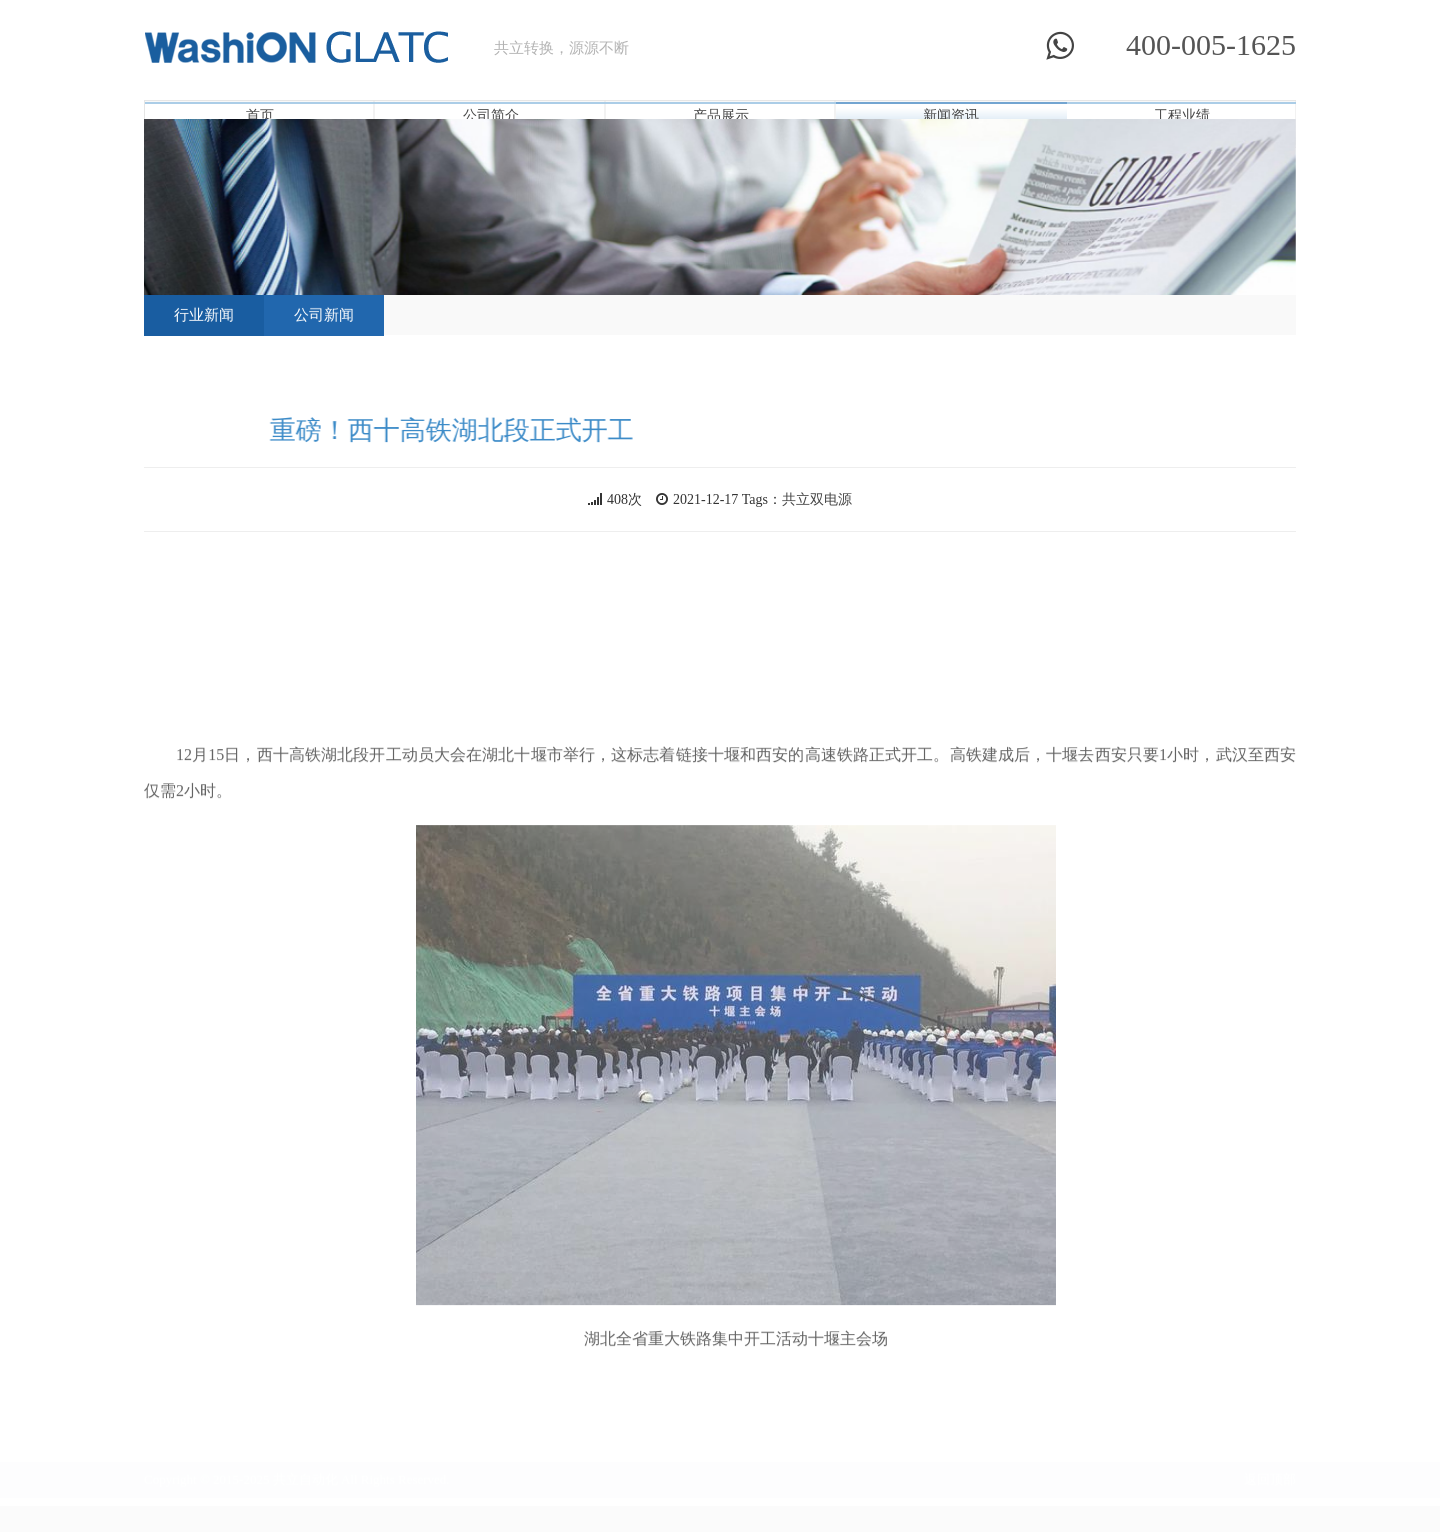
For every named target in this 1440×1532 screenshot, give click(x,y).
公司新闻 (324, 314)
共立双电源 (817, 499)
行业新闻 (204, 314)
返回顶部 (1270, 1472)
